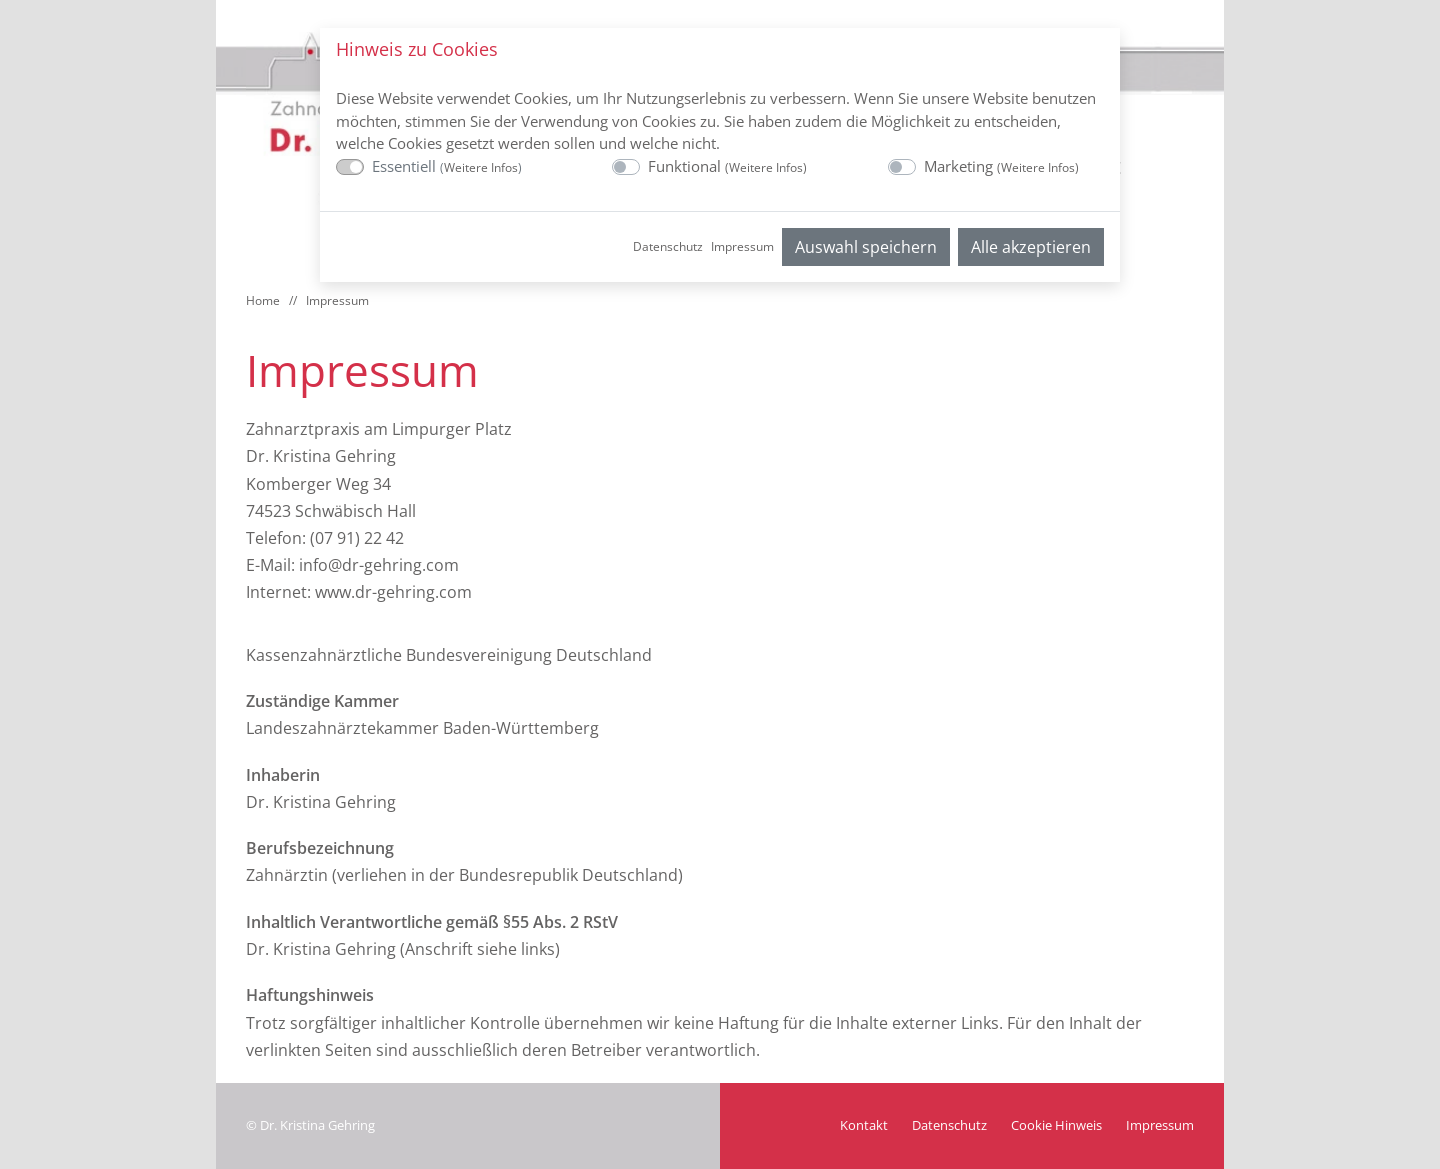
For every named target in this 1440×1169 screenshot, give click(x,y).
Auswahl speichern (866, 247)
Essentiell (447, 166)
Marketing (1001, 166)
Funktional (727, 166)
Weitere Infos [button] (481, 167)
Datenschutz (668, 246)
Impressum (742, 246)
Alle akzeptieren (1031, 247)
